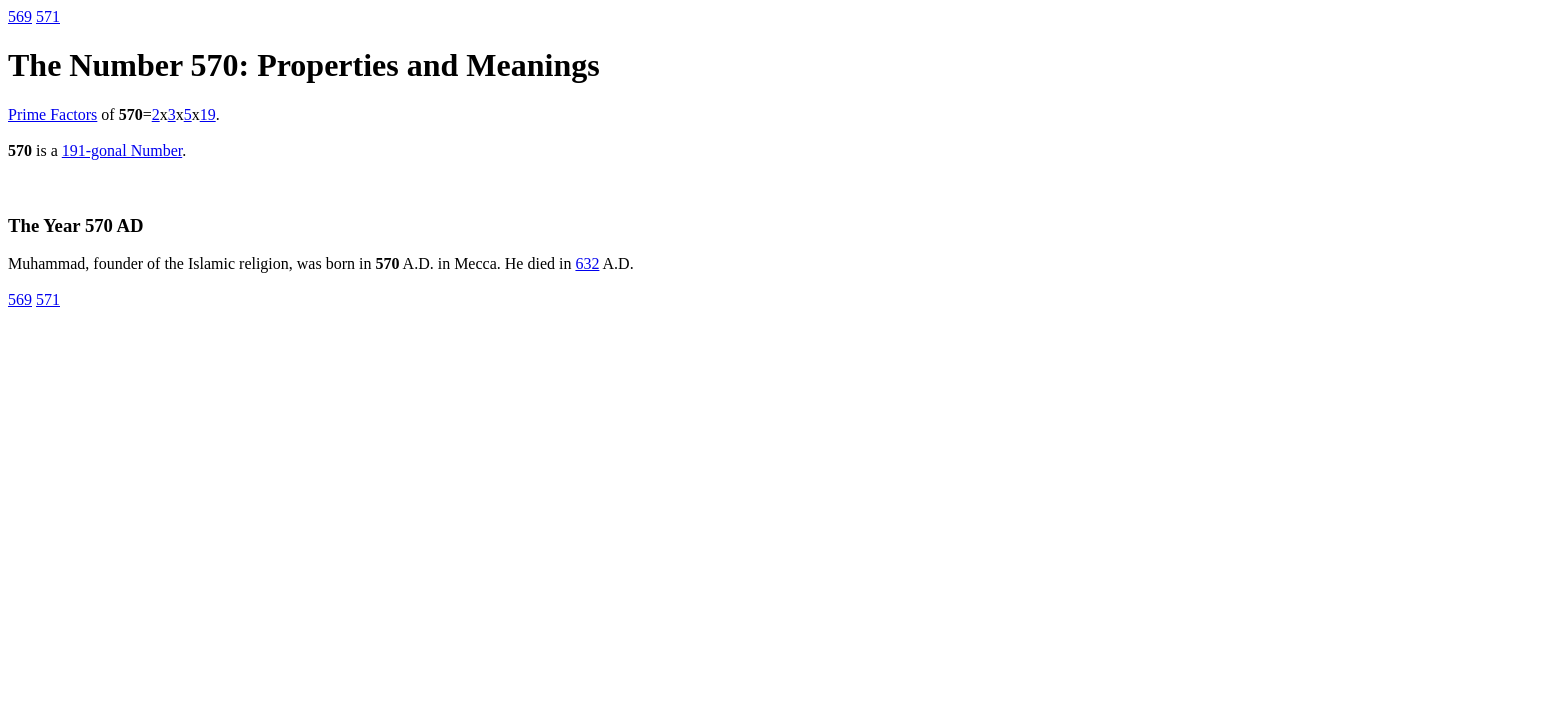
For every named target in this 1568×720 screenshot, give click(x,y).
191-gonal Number (122, 150)
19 (208, 114)
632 (587, 263)
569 (20, 16)
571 (48, 16)
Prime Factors (52, 114)
